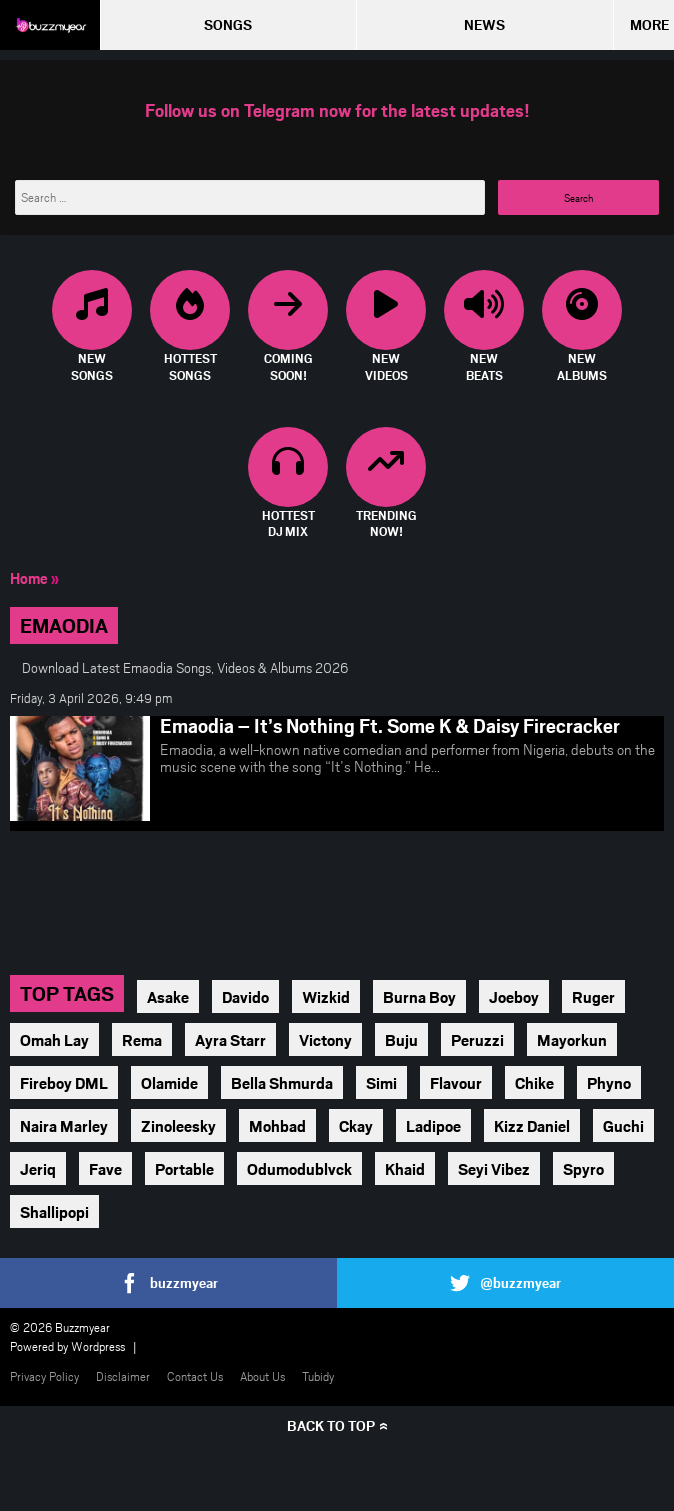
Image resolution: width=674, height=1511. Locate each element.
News (484, 24)
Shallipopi (54, 1211)
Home (29, 578)
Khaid (405, 1168)
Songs (228, 24)
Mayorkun (572, 1039)
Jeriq (38, 1168)
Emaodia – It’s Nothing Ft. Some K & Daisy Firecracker (390, 725)
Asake (168, 996)
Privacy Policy (44, 1376)
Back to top (331, 1425)
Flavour (456, 1082)
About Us (262, 1376)
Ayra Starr (230, 1039)
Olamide (169, 1082)
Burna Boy (419, 996)
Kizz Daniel (532, 1125)
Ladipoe (433, 1125)
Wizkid (326, 996)
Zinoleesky (178, 1125)
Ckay (356, 1125)
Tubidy (318, 1376)
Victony (325, 1039)
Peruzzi (477, 1039)
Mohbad (277, 1125)
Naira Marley (64, 1125)
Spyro (583, 1168)
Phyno (609, 1082)
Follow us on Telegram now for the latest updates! (337, 110)
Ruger (593, 996)
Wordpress (98, 1346)
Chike (534, 1082)
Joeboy (514, 996)
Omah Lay (54, 1039)
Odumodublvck (299, 1168)
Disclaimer (123, 1376)
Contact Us (195, 1376)
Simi (381, 1082)
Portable (184, 1168)
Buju (401, 1039)
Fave (105, 1168)
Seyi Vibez (494, 1168)
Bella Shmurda (282, 1082)
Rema (142, 1039)
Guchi (623, 1125)
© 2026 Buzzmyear (60, 1327)
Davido (245, 996)
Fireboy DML (64, 1082)
